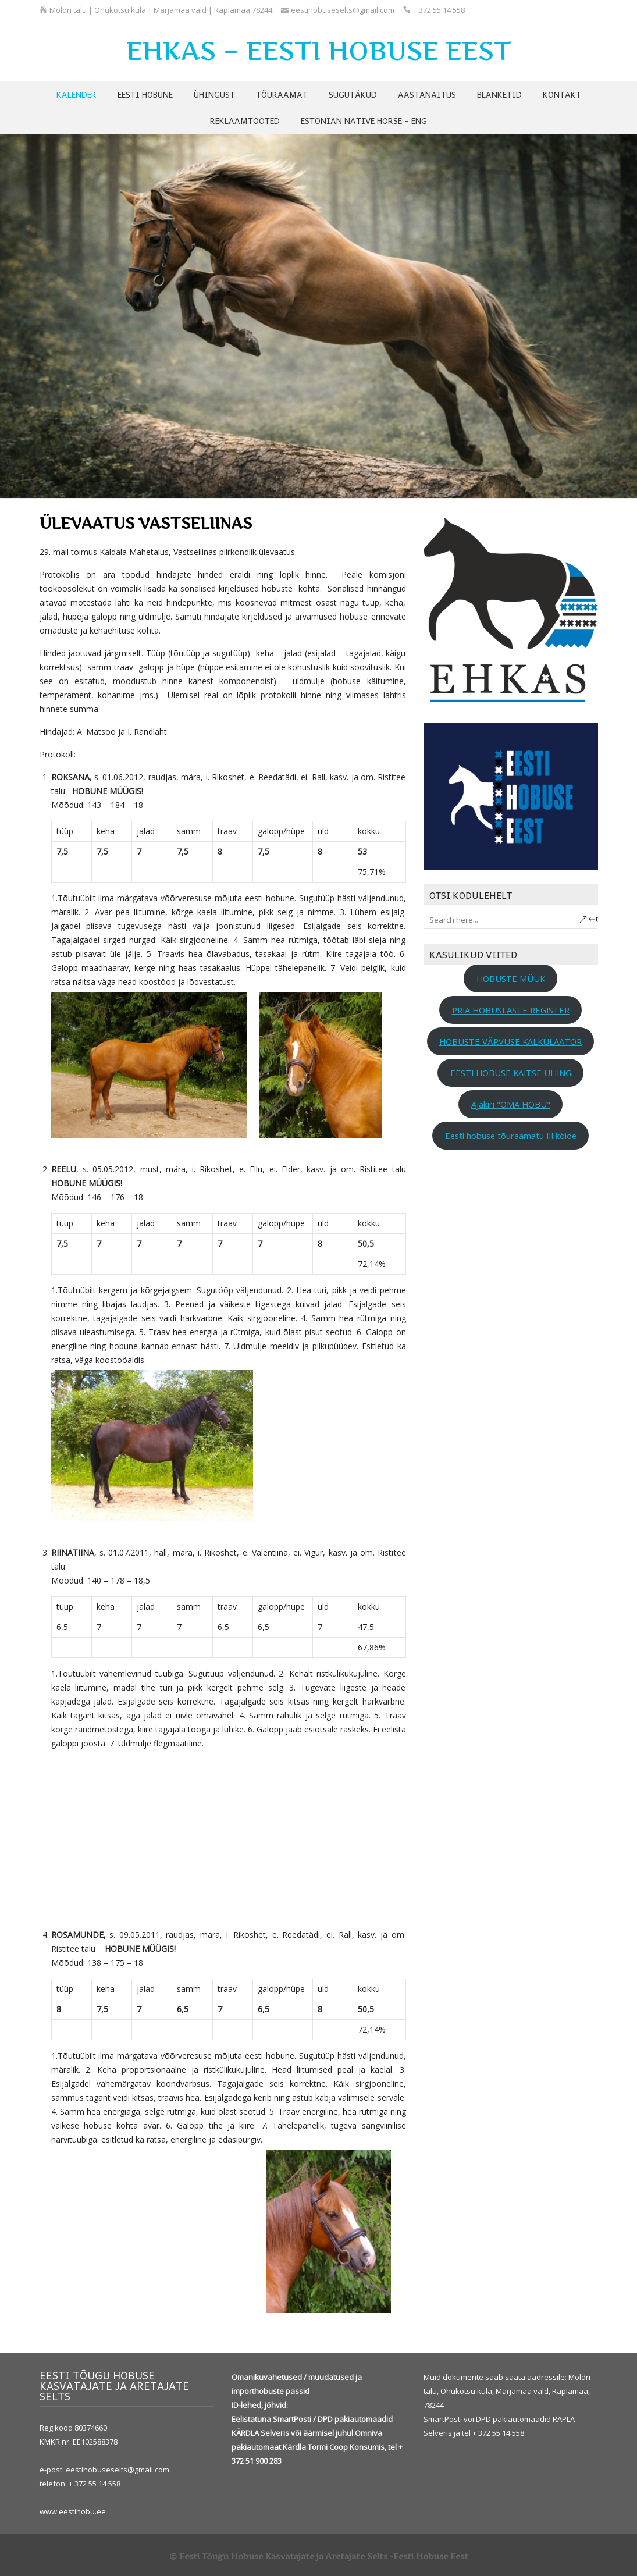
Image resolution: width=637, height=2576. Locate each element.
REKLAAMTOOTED (245, 120)
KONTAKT (562, 94)
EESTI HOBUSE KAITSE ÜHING (510, 1073)
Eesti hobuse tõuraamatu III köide (510, 1135)
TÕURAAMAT (282, 94)
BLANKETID (499, 94)
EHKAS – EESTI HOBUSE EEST (318, 50)
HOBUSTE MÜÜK (510, 978)
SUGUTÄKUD (353, 94)
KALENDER (76, 94)
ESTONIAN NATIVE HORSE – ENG (364, 120)
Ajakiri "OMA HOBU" (510, 1104)
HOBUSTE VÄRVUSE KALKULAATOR (510, 1041)
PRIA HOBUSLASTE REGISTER (511, 1010)
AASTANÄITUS (427, 94)
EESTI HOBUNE (145, 94)
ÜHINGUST (214, 94)
